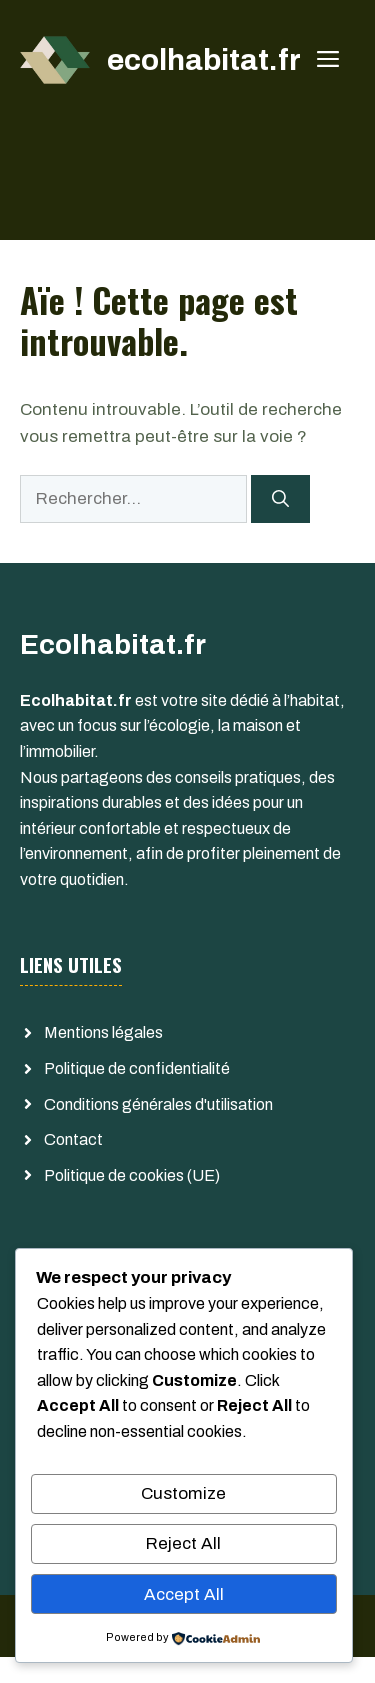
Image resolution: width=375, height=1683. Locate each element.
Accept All (184, 1594)
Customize (183, 1493)
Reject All (183, 1543)
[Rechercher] (280, 499)
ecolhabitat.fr (204, 60)
